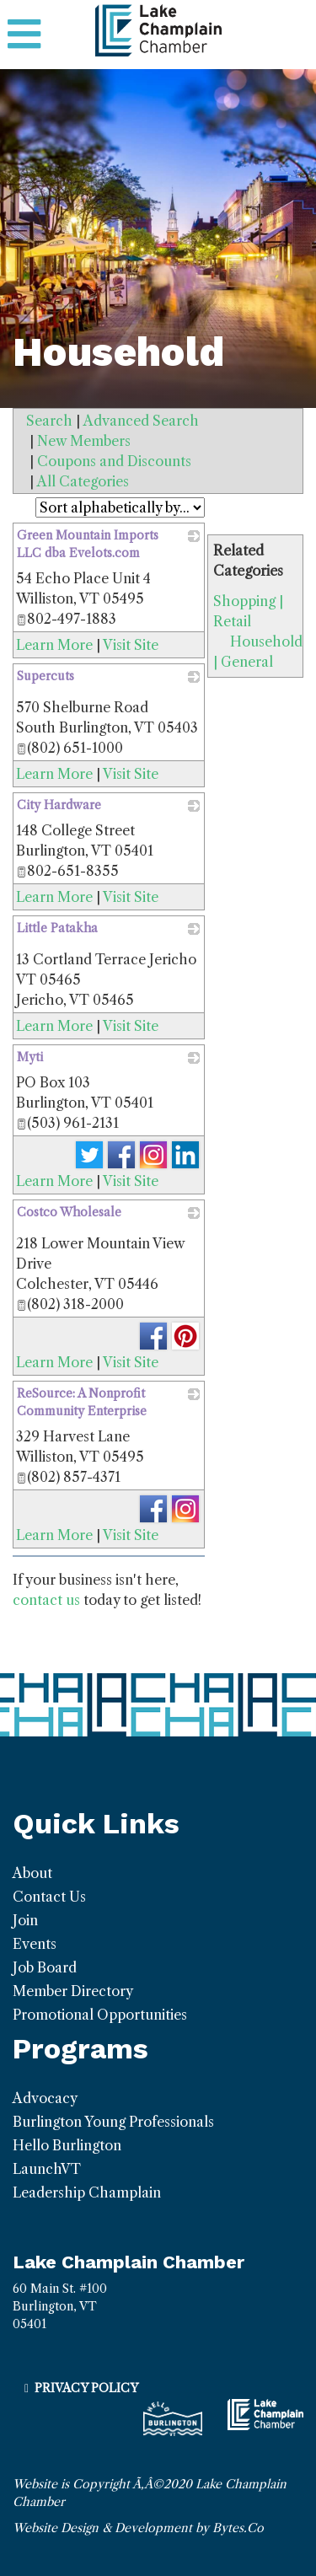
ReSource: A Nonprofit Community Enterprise (82, 1402)
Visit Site (130, 644)
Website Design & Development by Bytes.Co (138, 2528)
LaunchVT (47, 2168)
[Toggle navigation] (24, 35)
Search (49, 420)
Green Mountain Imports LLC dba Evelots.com (87, 544)
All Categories (83, 481)
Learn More (54, 644)
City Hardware (59, 805)
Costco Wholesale (69, 1212)
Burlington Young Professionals (113, 2121)
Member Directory (73, 1991)
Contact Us (49, 1896)
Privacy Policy (86, 2388)
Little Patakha (57, 928)
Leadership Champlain (87, 2192)
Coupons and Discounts (114, 461)
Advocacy (45, 2098)
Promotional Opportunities (100, 2014)
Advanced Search (141, 420)
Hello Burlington (67, 2145)
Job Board (45, 1967)
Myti (30, 1057)
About (32, 1873)
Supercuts (45, 676)
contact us (46, 1599)
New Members (84, 440)
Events (34, 1943)
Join (25, 1920)
